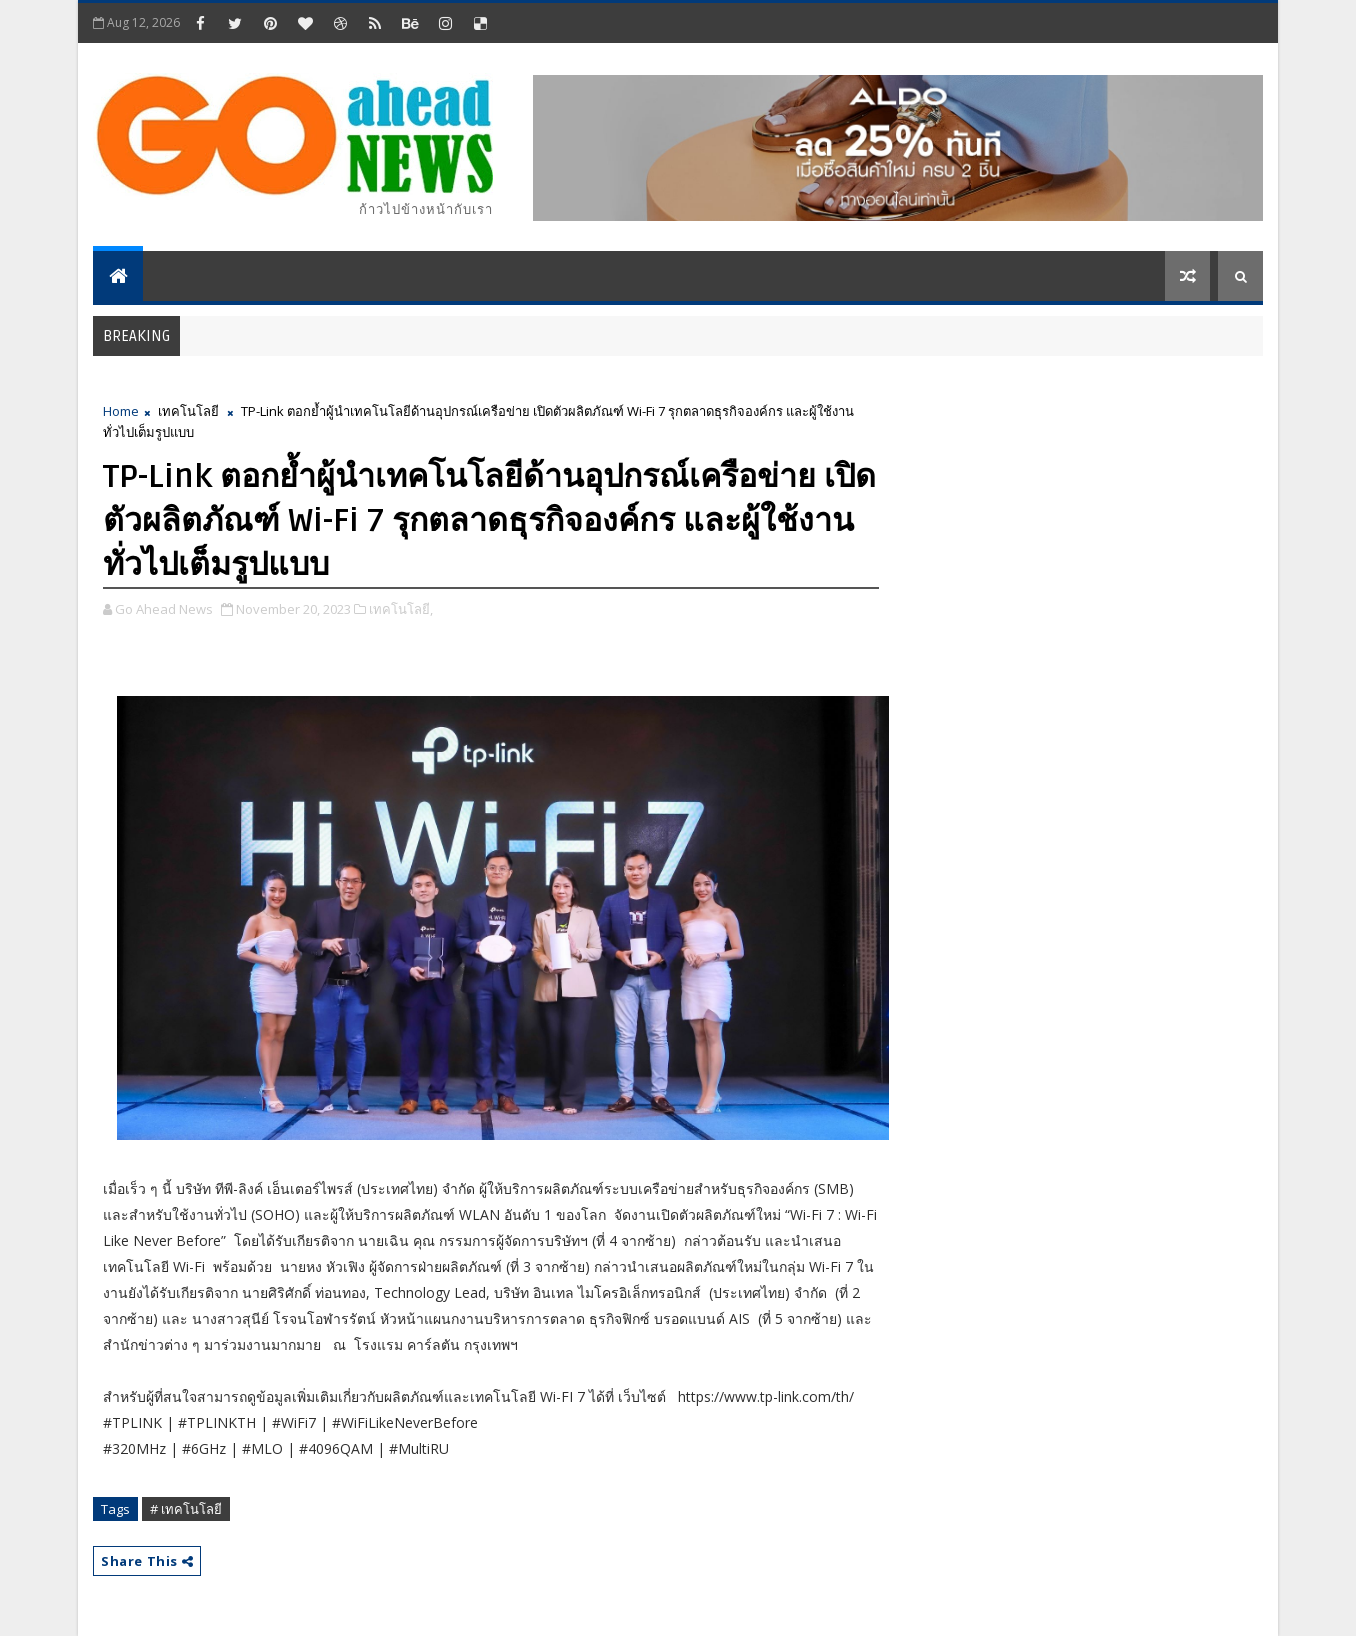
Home (121, 411)
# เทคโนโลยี (186, 1509)
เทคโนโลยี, (401, 609)
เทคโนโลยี (188, 411)
